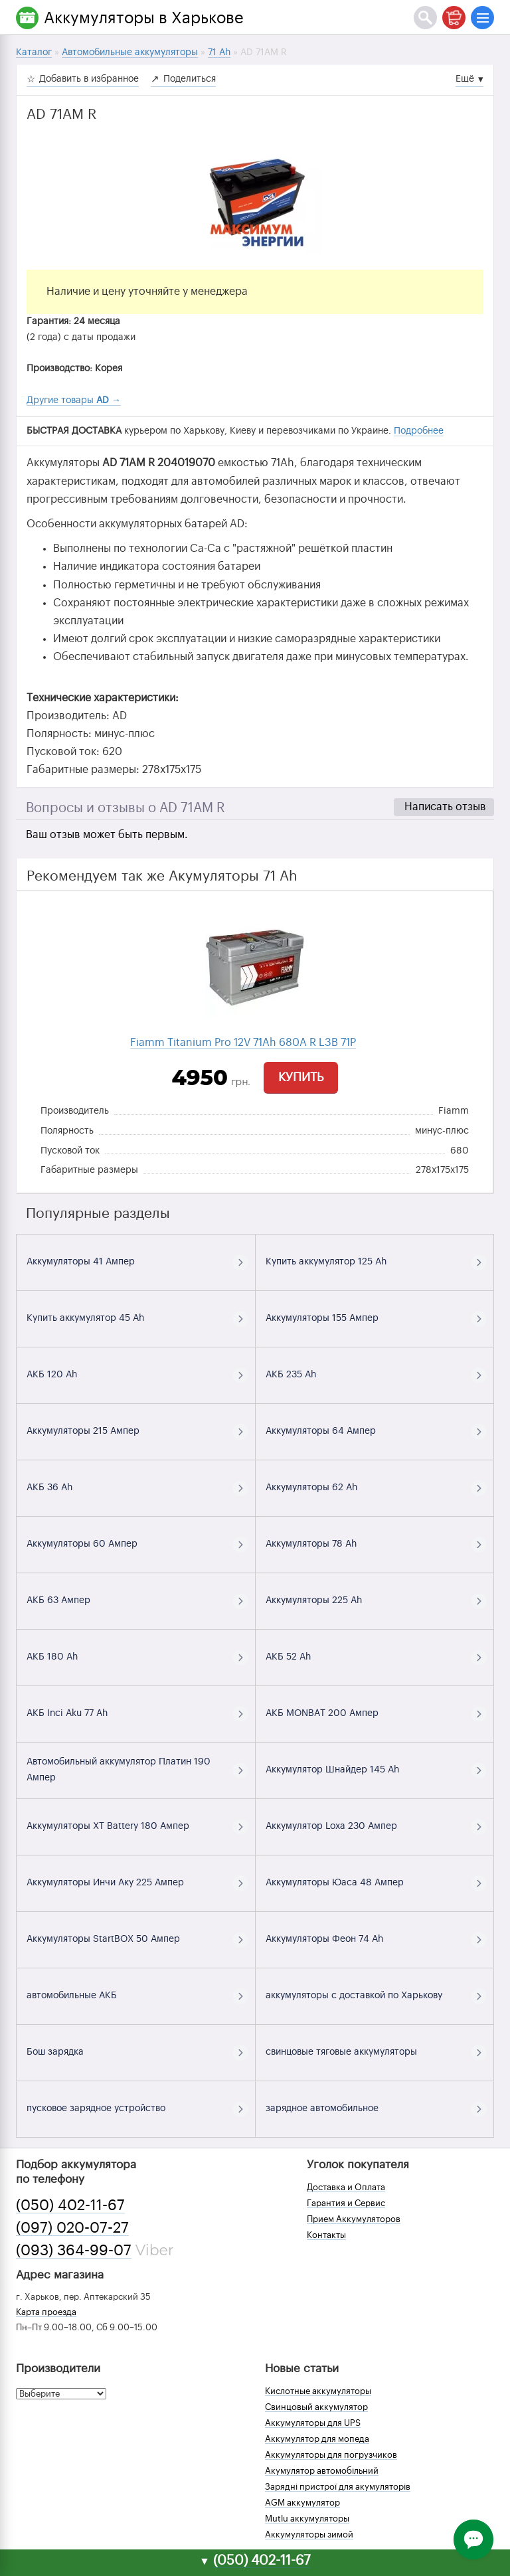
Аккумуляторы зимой (309, 2534)
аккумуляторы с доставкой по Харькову (354, 1995)
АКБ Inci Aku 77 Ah (67, 1713)
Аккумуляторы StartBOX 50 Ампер (103, 1939)
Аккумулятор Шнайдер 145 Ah (332, 1769)
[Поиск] (425, 17)
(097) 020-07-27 (72, 2228)
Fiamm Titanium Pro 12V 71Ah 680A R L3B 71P (243, 1042)
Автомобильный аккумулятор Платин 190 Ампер (119, 1769)
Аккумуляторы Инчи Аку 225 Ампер (105, 1882)
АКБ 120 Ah (52, 1374)
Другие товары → (74, 400)
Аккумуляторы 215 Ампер (83, 1431)
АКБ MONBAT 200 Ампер (322, 1713)
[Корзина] (454, 17)
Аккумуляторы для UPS (313, 2423)
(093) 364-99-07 (73, 2250)
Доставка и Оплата (346, 2187)
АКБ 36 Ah (49, 1487)
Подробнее (419, 431)
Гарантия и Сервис (346, 2203)
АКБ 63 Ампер (58, 1600)
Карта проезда (46, 2312)
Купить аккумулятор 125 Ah (326, 1261)
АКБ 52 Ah (288, 1657)
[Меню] (482, 17)
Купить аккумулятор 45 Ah (85, 1318)
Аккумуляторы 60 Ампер (82, 1544)
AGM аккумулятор (302, 2502)
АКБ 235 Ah (291, 1374)
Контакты (326, 2235)
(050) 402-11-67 (70, 2205)
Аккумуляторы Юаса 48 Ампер (335, 1882)
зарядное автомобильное (322, 2108)
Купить (300, 1077)
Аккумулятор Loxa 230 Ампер (331, 1826)
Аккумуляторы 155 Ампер (322, 1318)
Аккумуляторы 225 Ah (314, 1600)
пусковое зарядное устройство (96, 2108)
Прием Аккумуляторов (353, 2219)
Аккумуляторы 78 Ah (311, 1544)
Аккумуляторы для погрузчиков (331, 2454)
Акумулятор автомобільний (322, 2470)
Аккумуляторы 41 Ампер (81, 1261)
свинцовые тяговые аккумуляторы (341, 2052)
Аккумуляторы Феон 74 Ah (324, 1939)
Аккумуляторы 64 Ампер (321, 1431)
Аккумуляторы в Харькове (144, 18)
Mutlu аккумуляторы (307, 2518)
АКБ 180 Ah (52, 1657)
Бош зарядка (55, 2052)
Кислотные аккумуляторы (318, 2391)
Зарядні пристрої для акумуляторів (337, 2486)
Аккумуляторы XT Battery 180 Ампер (108, 1826)
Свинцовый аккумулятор (316, 2407)
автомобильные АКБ (72, 1995)
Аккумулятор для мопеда (317, 2439)
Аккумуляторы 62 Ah (311, 1487)
